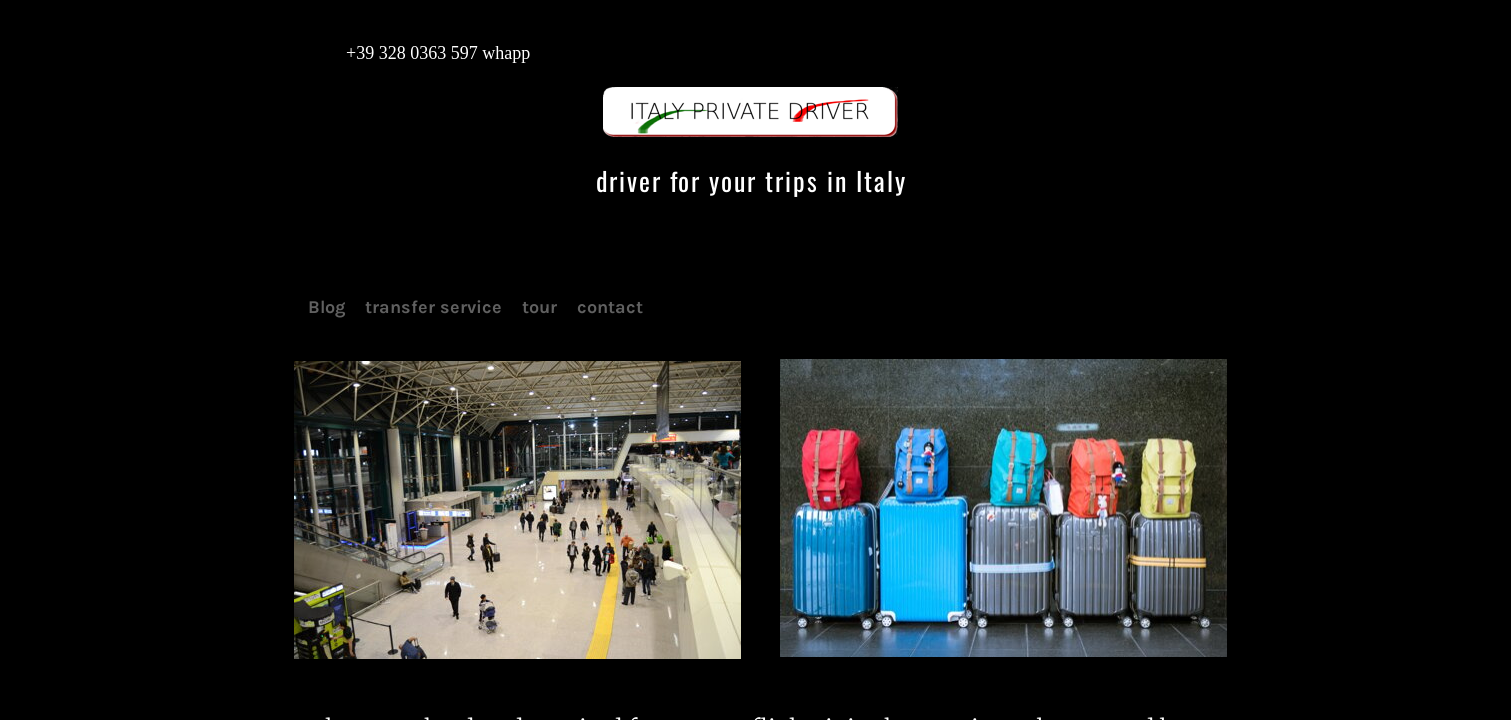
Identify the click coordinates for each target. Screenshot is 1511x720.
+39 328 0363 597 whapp (418, 53)
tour (539, 307)
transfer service (433, 307)
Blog (326, 307)
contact (610, 307)
